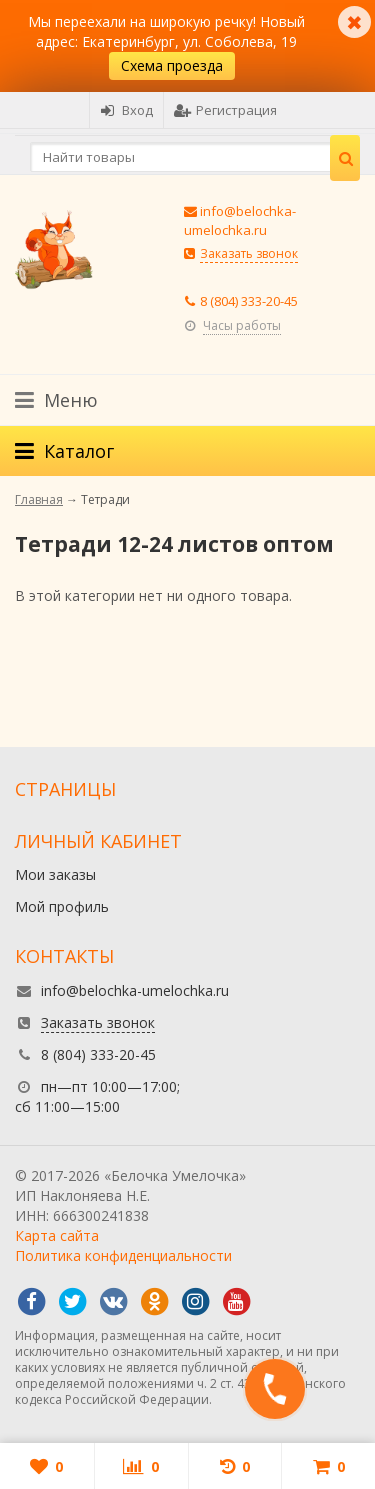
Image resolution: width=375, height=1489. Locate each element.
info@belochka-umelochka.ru (240, 220)
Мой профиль (62, 906)
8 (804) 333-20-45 (249, 301)
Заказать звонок (249, 253)
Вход (126, 110)
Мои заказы (55, 874)
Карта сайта (57, 1235)
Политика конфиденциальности (123, 1255)
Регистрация (225, 110)
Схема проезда (172, 65)
